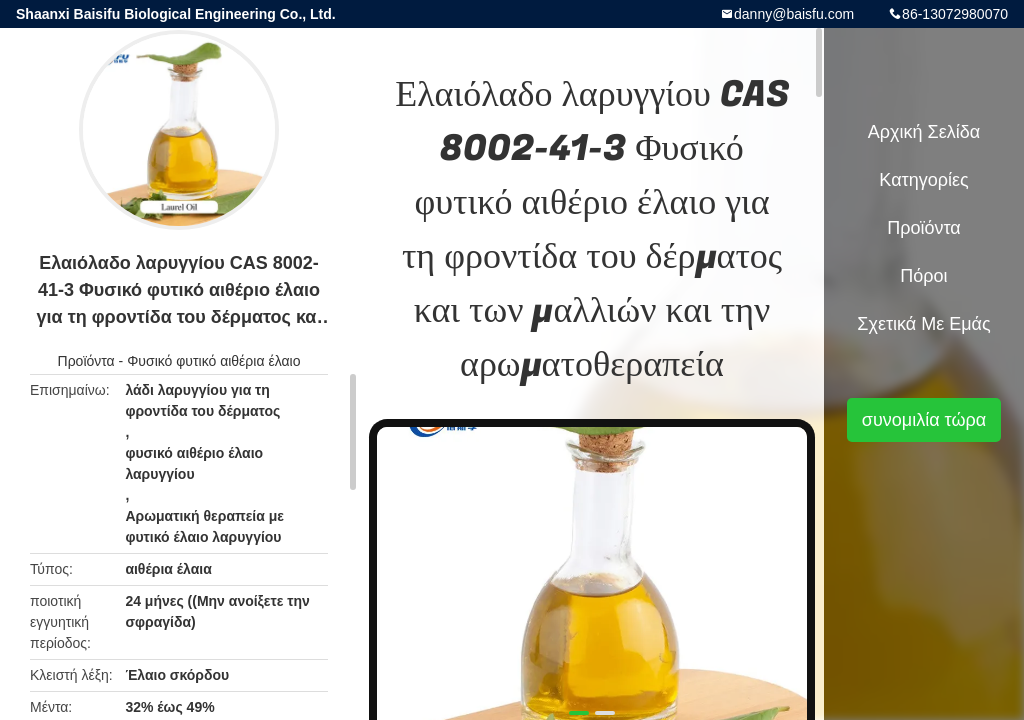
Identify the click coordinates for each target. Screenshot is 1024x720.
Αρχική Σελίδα (924, 132)
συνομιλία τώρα (924, 420)
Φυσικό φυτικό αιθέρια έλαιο (213, 361)
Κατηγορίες (923, 180)
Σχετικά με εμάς (923, 324)
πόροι (923, 276)
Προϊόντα (86, 361)
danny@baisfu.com (794, 14)
